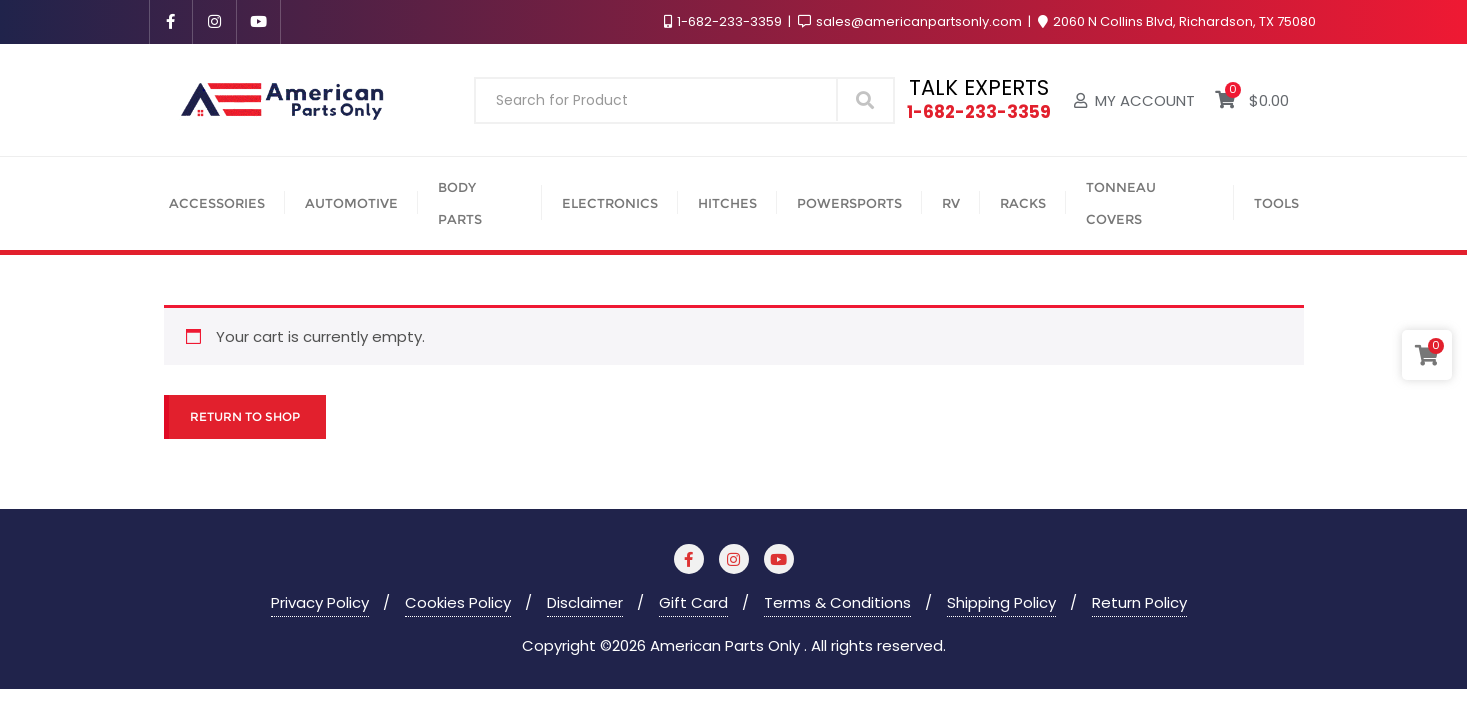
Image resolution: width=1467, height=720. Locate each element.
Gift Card (693, 602)
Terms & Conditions (837, 602)
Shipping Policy (1001, 602)
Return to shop (245, 416)
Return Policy (1139, 602)
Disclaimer (585, 602)
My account (1134, 100)
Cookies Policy (458, 602)
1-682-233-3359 (724, 21)
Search (865, 99)
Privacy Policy (320, 602)
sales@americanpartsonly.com (911, 21)
